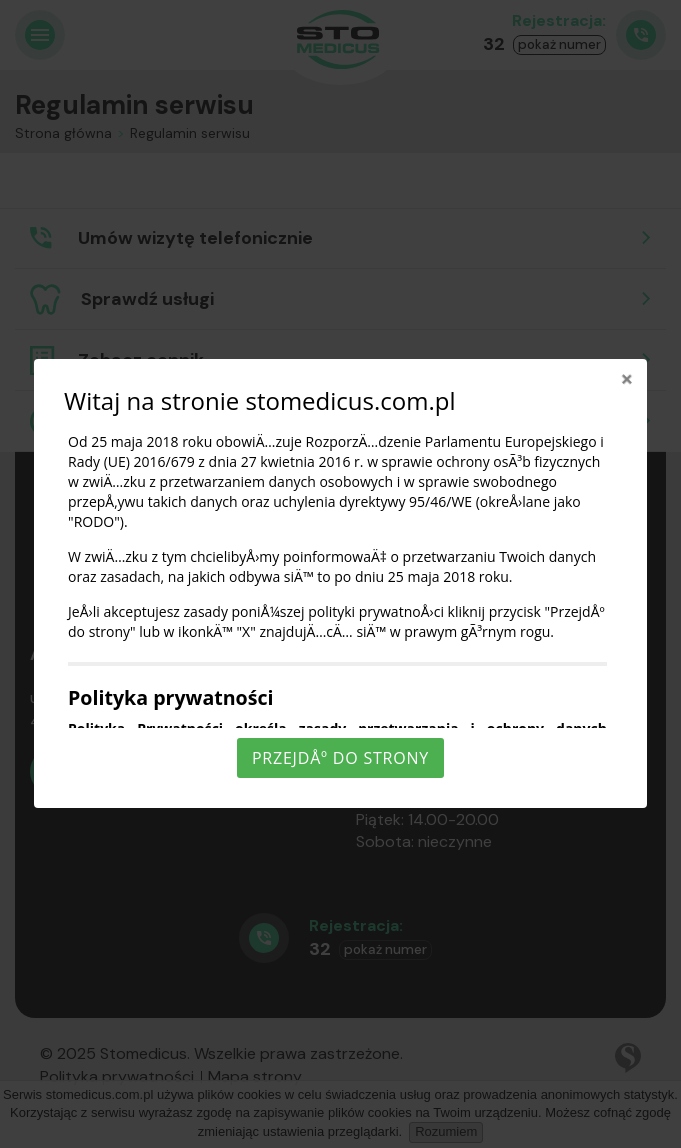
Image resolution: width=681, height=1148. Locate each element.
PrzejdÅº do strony (340, 758)
